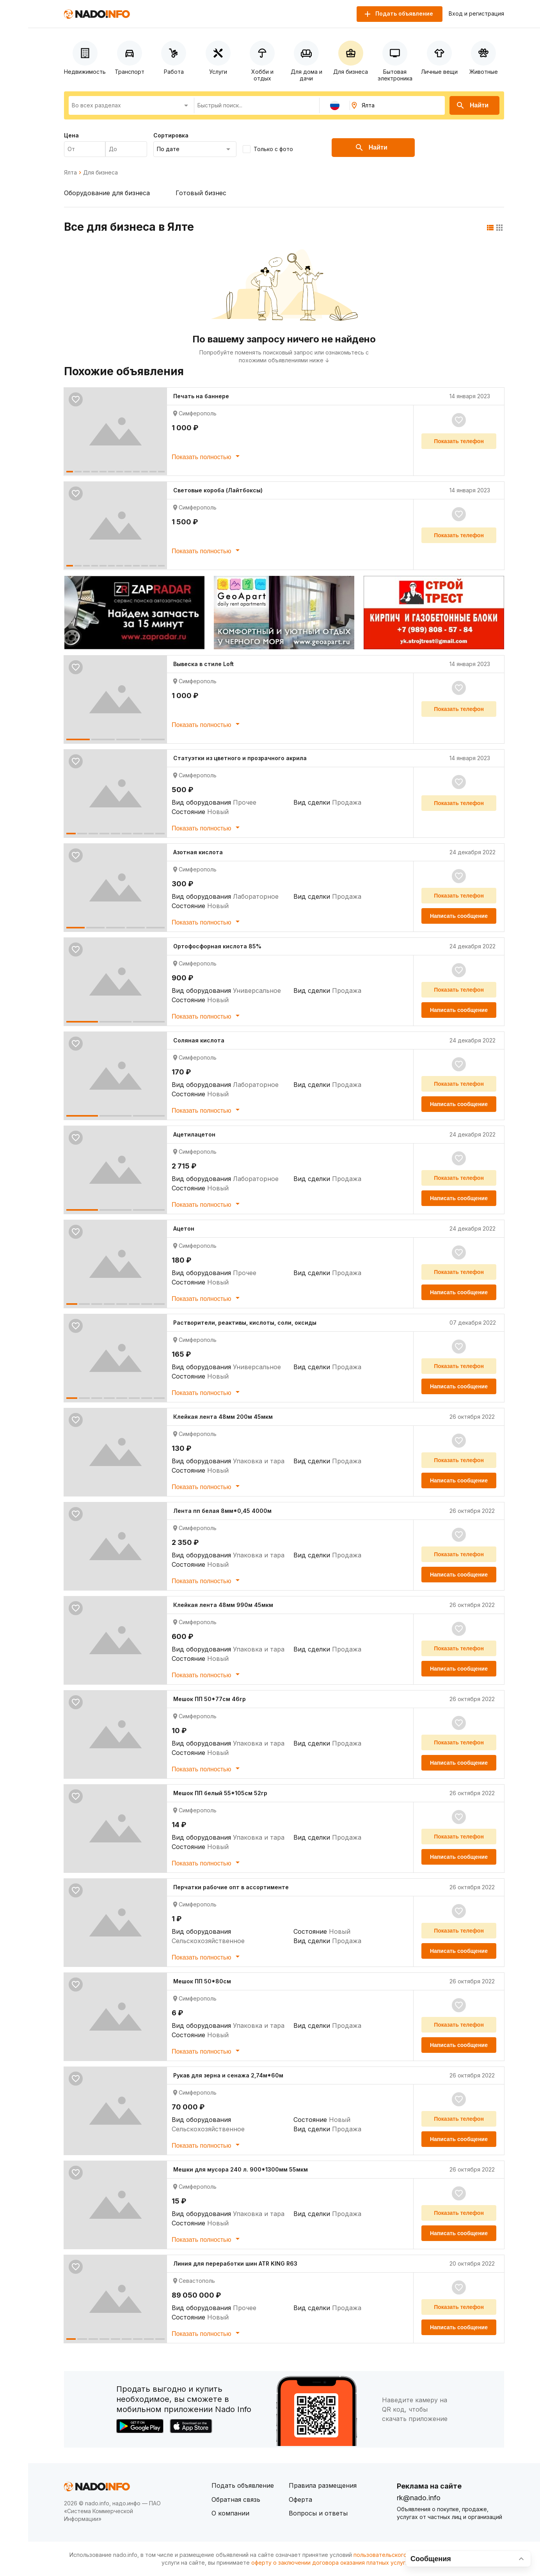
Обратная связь (235, 2499)
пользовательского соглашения (397, 2554)
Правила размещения (323, 2485)
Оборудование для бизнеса (107, 193)
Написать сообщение (459, 916)
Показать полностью (207, 456)
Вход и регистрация (476, 14)
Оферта (300, 2499)
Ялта (70, 172)
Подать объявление (242, 2485)
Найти (472, 105)
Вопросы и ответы (318, 2513)
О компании (230, 2513)
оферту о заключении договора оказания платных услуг (328, 2562)
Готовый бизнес (201, 193)
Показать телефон (459, 441)
